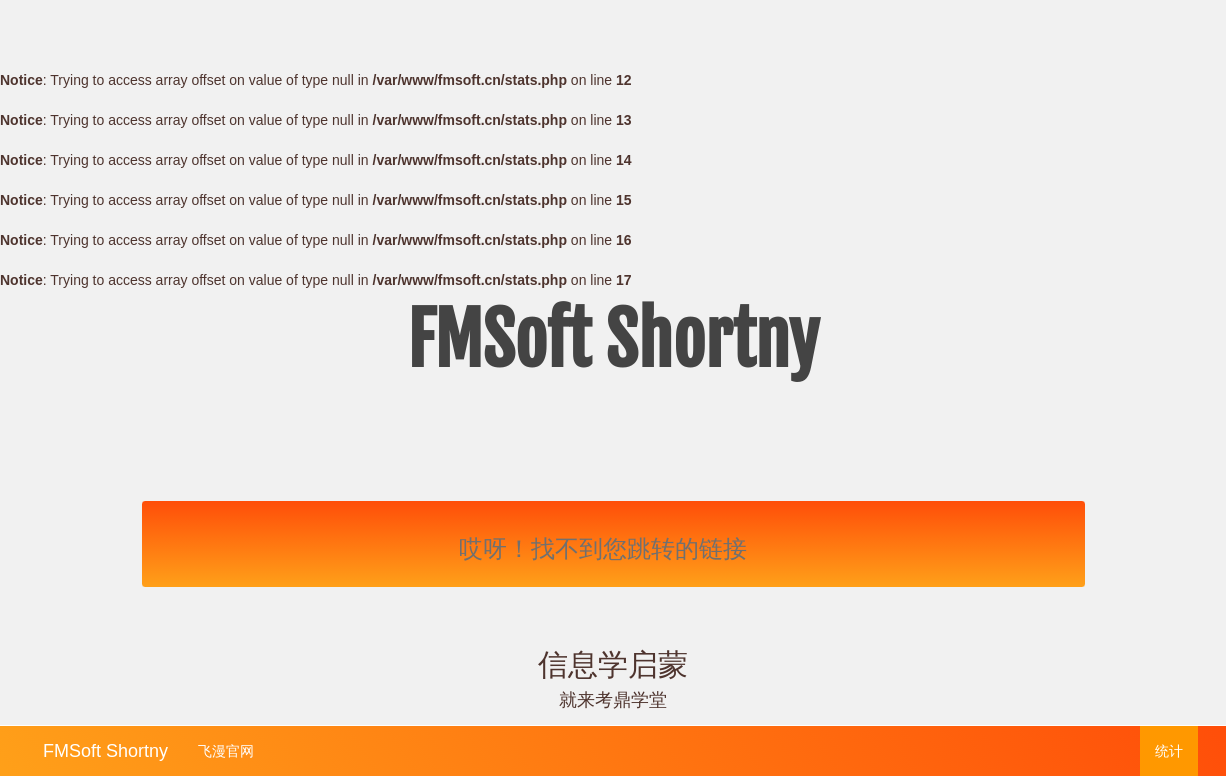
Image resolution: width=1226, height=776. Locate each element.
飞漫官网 (226, 751)
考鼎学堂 (631, 700)
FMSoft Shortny (105, 748)
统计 (1169, 751)
